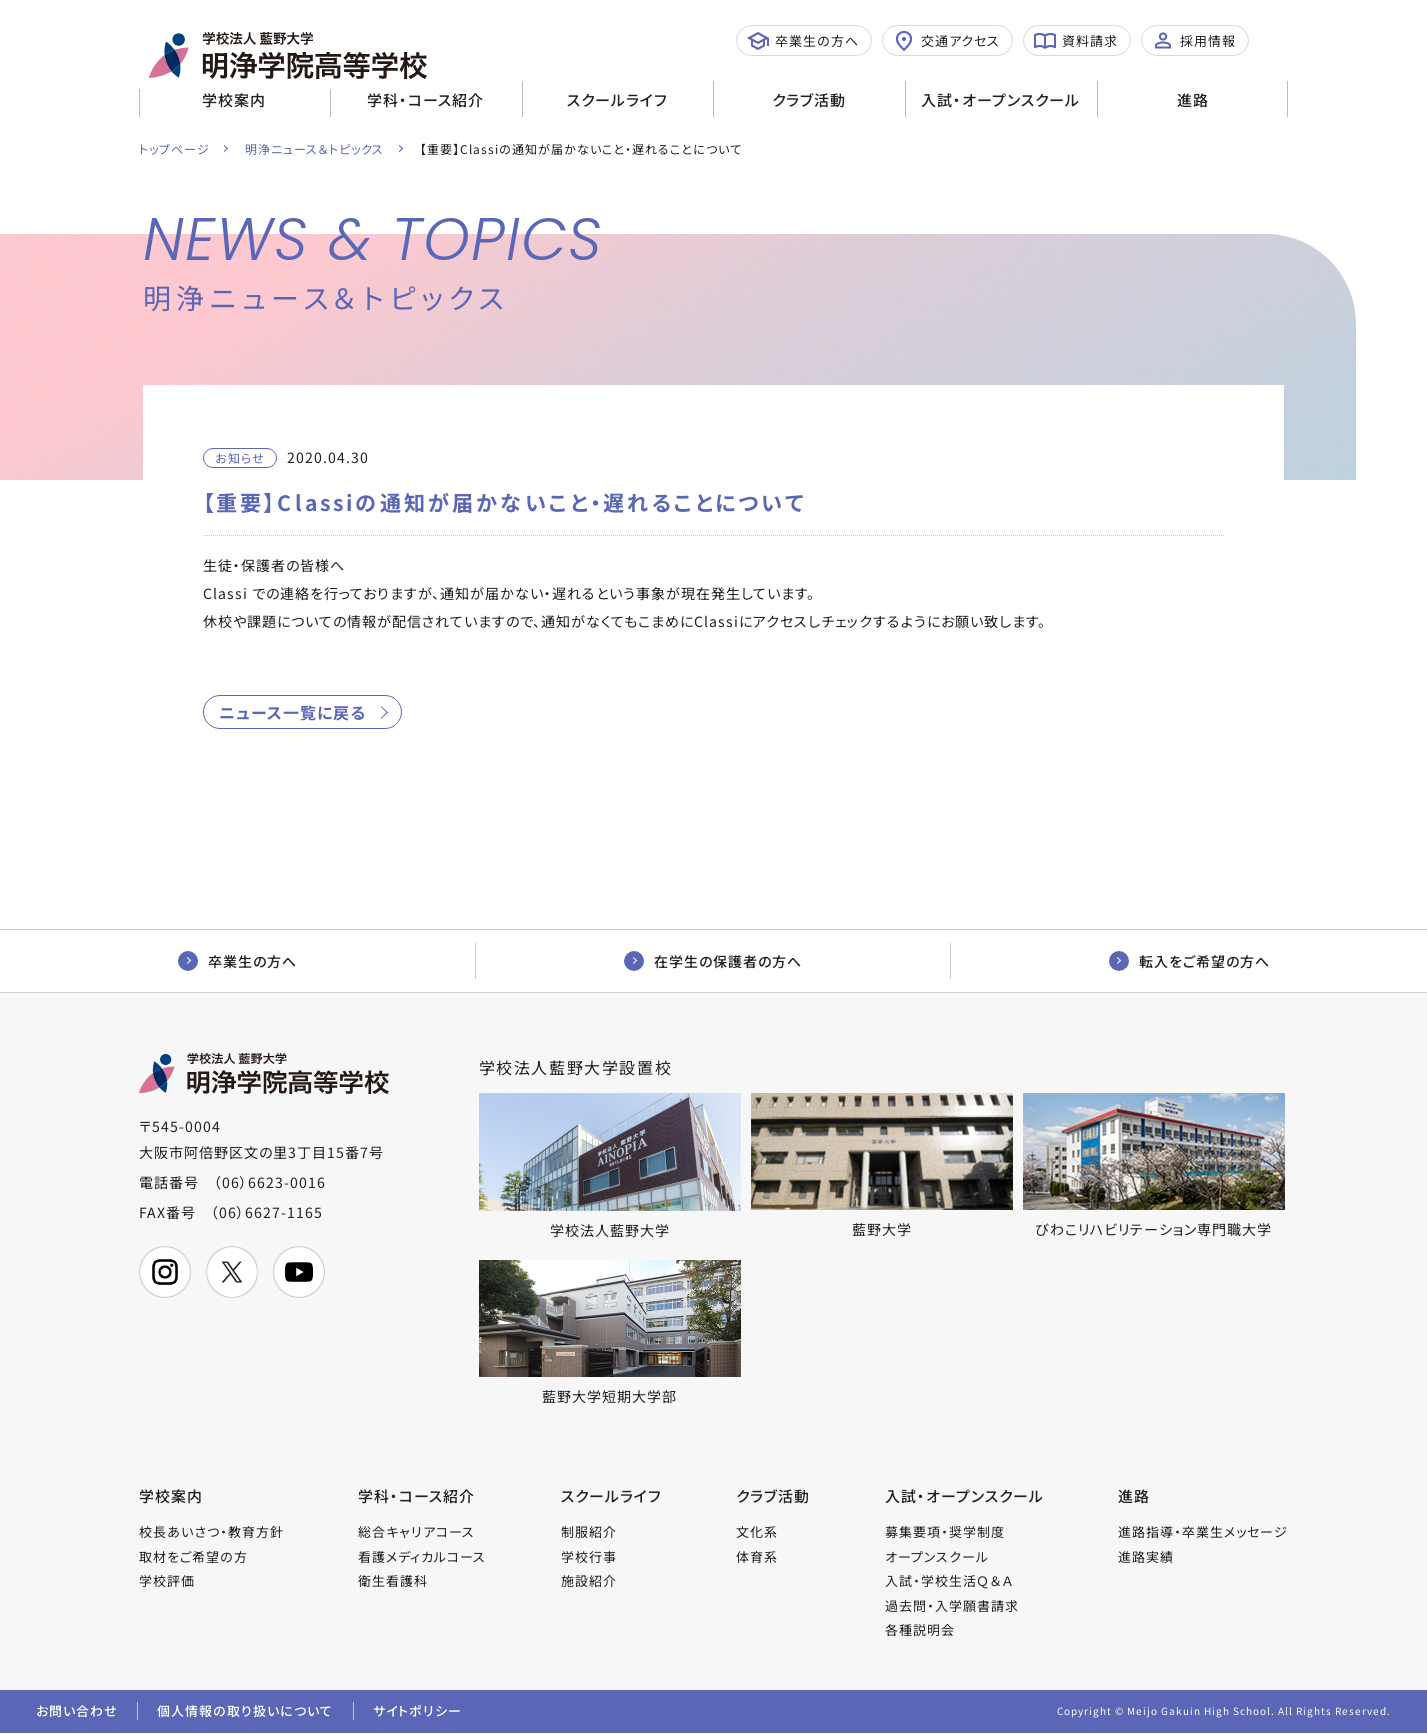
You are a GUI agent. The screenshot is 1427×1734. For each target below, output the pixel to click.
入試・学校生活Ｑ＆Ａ (949, 1581)
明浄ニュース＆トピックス (315, 148)
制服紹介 (589, 1532)
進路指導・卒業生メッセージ (1203, 1532)
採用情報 (1194, 41)
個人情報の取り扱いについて (246, 1712)
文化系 (757, 1532)
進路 (1193, 99)
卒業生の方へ (803, 41)
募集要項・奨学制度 (945, 1532)
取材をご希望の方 (193, 1557)
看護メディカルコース (422, 1557)
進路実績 (1146, 1557)
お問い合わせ (77, 1712)
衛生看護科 (393, 1581)
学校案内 (234, 99)
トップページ (174, 148)
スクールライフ (617, 99)
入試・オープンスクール (1000, 99)
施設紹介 (589, 1581)
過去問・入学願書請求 (952, 1606)
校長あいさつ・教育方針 (211, 1532)
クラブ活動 (809, 99)
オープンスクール (937, 1557)
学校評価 (167, 1581)
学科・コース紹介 (425, 99)
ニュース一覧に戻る (292, 712)
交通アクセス (946, 41)
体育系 (757, 1557)
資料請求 (1076, 41)
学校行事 (589, 1557)
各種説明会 (920, 1630)
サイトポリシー (418, 1712)
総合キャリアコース (416, 1532)
